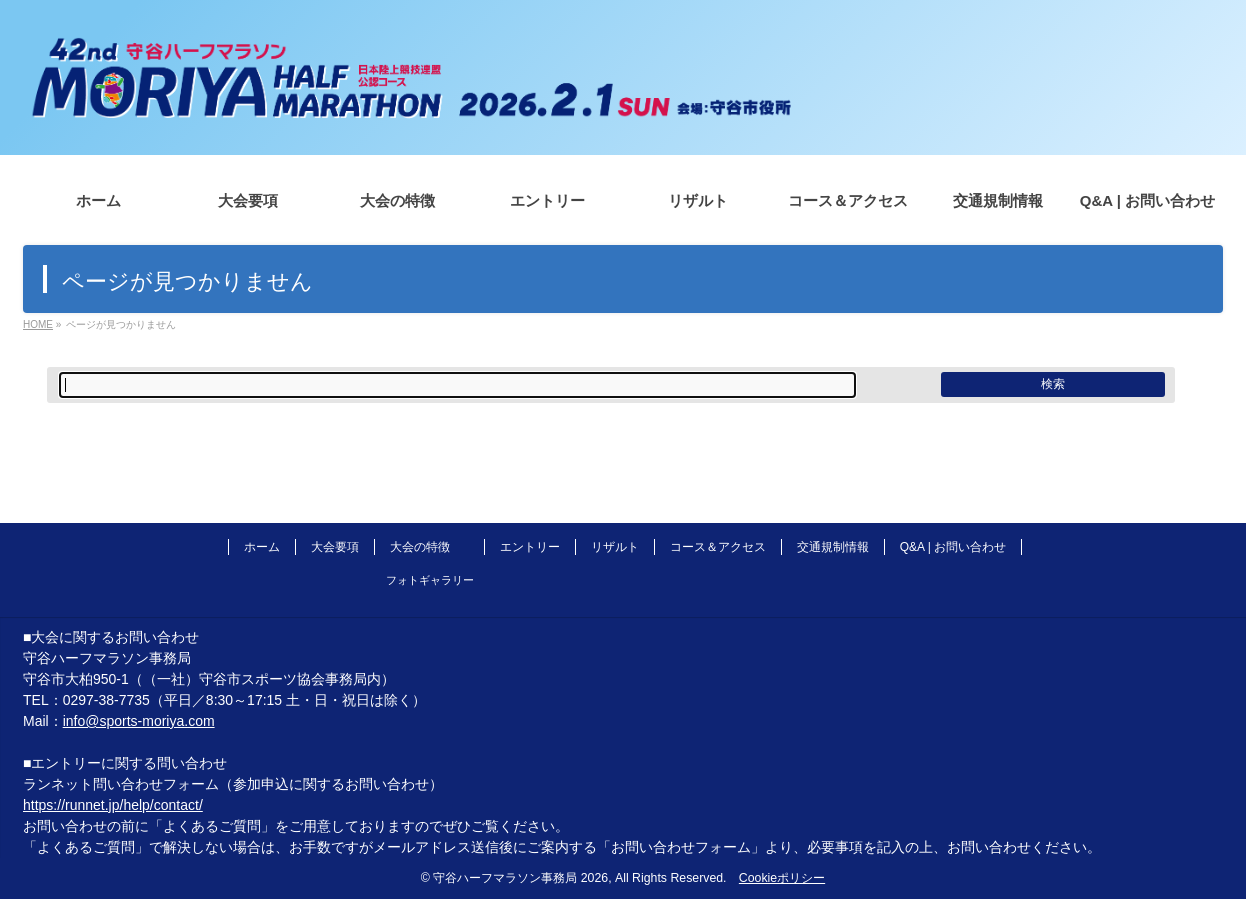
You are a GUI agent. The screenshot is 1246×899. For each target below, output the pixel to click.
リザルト (615, 547)
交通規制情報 (833, 547)
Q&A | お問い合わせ (953, 547)
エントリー (530, 547)
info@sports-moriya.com (139, 721)
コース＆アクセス (718, 547)
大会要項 (335, 547)
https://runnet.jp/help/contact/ (113, 805)
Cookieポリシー (782, 878)
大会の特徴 (420, 547)
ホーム (262, 547)
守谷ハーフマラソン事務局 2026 (520, 878)
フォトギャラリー (430, 580)
